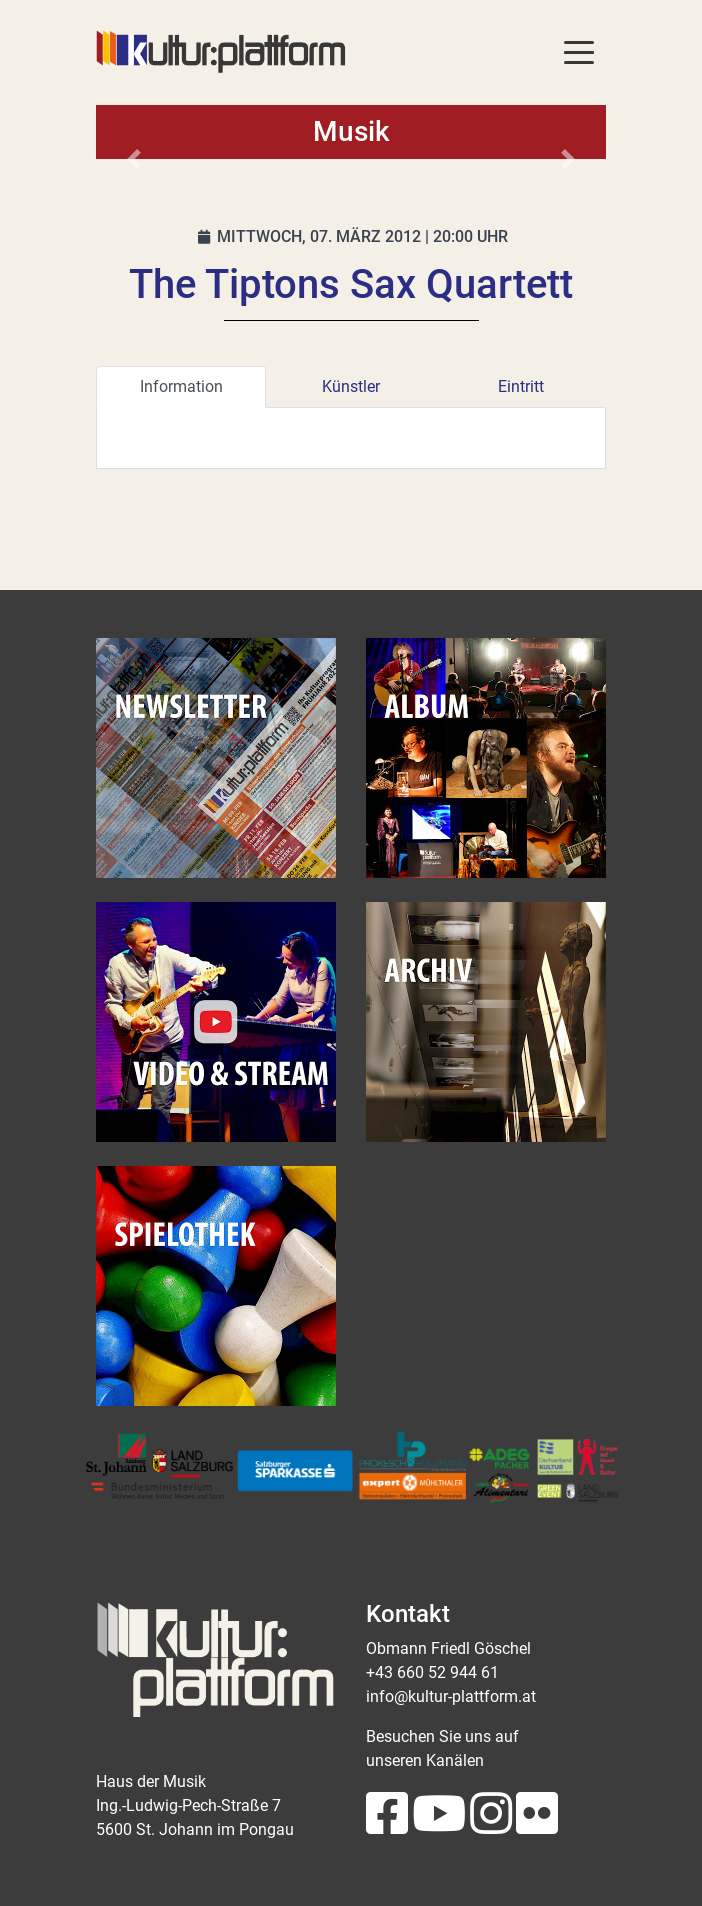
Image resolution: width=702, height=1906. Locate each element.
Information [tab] (181, 386)
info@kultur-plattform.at (451, 1696)
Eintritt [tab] (521, 386)
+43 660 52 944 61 (432, 1672)
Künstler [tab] (351, 386)
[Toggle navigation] (579, 51)
